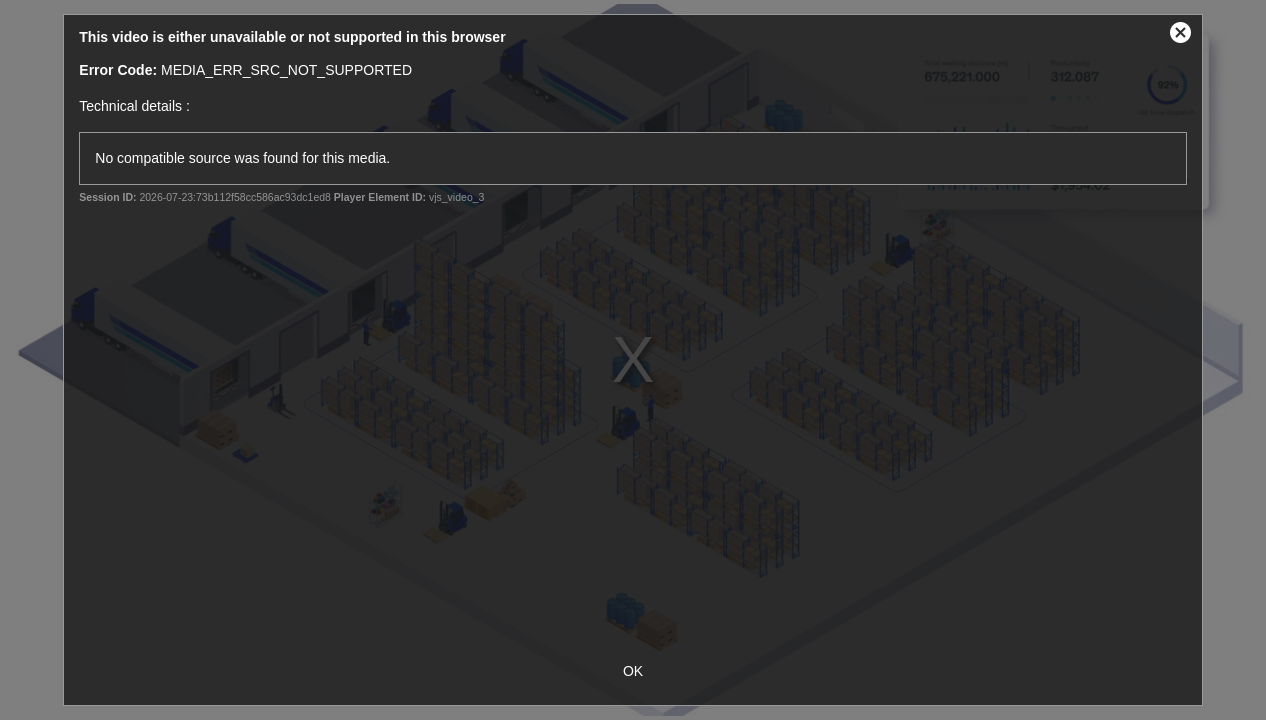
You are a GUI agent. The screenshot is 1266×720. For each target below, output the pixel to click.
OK (633, 671)
